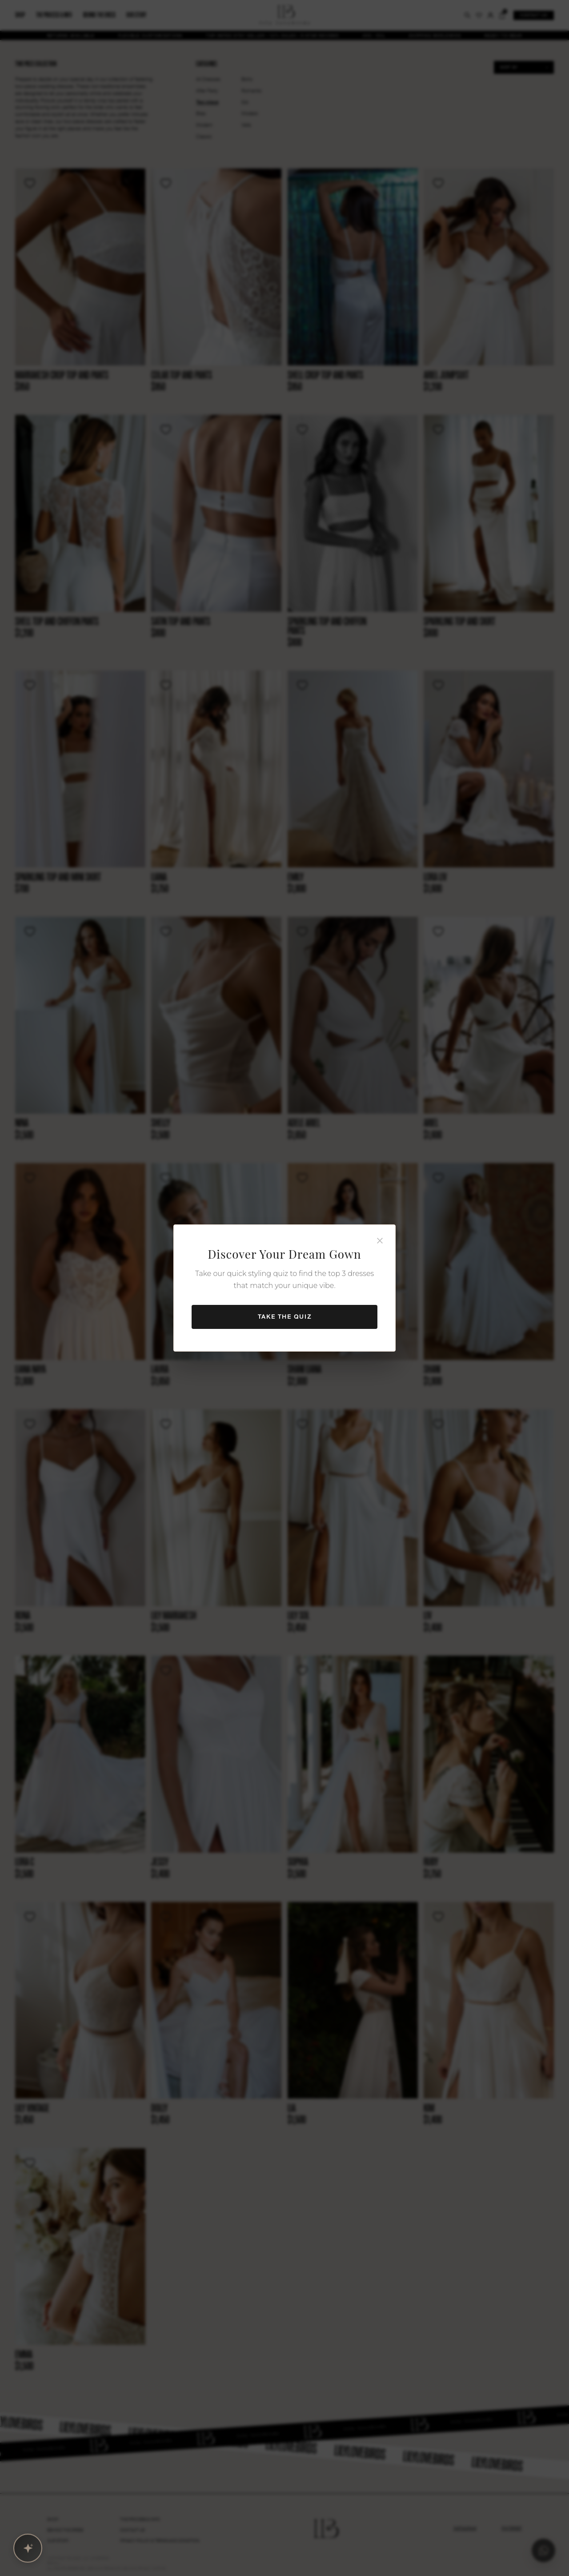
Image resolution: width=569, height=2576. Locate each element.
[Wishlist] (30, 183)
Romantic (251, 91)
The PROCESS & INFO (140, 2519)
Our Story (58, 2541)
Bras (201, 113)
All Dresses (208, 79)
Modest (249, 113)
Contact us (533, 15)
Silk (244, 102)
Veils (246, 125)
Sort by (509, 67)
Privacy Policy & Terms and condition (160, 2541)
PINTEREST (511, 2528)
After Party (207, 91)
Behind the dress (99, 14)
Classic (204, 136)
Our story (136, 14)
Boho (246, 79)
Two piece (207, 102)
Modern (204, 125)
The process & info (54, 14)
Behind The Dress (65, 2530)
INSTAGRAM (465, 2528)
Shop (20, 14)
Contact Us (132, 2530)
